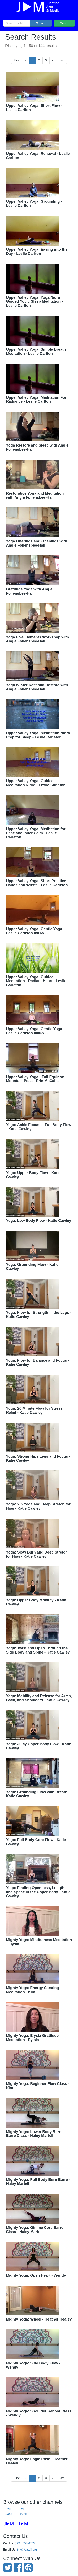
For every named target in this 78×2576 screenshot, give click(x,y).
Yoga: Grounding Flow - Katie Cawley (32, 1266)
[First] (61, 60)
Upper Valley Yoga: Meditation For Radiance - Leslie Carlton (36, 399)
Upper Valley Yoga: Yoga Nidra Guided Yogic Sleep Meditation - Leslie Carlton (34, 301)
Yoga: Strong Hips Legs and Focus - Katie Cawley (38, 1458)
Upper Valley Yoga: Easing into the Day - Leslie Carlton (36, 251)
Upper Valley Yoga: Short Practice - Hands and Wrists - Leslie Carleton (37, 883)
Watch (64, 23)
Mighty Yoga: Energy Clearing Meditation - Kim (32, 1990)
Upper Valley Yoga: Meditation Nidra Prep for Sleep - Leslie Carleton (38, 735)
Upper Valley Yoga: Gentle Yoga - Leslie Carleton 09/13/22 (35, 931)
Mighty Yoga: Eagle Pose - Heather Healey (36, 2461)
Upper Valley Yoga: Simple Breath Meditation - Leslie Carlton (36, 351)
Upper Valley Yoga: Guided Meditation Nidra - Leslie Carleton (36, 783)
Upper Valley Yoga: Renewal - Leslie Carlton (38, 156)
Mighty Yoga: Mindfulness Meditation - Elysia (39, 1942)
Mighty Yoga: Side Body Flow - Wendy (33, 2365)
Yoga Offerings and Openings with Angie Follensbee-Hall (36, 543)
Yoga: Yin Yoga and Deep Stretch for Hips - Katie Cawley (38, 1506)
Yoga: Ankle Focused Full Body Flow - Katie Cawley (38, 1127)
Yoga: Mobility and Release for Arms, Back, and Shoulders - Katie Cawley (39, 1698)
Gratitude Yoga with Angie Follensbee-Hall (29, 591)
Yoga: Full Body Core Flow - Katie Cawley (36, 1842)
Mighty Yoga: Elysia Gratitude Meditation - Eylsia (32, 2038)
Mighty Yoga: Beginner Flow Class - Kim (37, 2086)
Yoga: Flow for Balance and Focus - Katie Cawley (37, 1362)
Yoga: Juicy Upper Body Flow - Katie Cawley (38, 1746)
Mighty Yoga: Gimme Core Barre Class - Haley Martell (34, 2230)
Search (40, 23)
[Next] (52, 60)
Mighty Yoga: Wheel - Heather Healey (39, 2319)
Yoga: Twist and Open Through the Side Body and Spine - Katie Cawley (38, 1650)
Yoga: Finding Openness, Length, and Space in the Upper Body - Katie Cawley (38, 1892)
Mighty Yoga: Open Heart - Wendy (36, 2275)
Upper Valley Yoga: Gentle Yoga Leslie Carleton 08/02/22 (34, 1031)
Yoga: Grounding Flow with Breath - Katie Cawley (38, 1794)
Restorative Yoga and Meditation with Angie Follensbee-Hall (35, 495)
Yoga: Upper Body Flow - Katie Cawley (33, 1175)
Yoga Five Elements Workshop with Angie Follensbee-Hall (37, 639)
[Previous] (25, 60)
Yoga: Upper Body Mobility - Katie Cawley (36, 1602)
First (16, 60)
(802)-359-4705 (25, 2543)
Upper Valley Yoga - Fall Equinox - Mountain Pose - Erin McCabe (36, 1079)
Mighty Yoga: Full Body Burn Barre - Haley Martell (38, 2181)
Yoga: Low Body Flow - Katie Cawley (38, 1221)
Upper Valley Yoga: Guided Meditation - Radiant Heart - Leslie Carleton (36, 981)
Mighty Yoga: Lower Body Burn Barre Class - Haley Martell (33, 2134)
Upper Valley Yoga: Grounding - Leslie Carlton (34, 203)
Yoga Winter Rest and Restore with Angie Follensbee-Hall (37, 687)
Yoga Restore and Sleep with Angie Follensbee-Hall (37, 447)
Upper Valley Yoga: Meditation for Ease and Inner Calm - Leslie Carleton (35, 833)
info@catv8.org (27, 2549)
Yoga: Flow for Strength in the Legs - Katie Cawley (38, 1314)
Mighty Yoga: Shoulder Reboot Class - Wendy (38, 2413)
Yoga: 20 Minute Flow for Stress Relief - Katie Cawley (34, 1410)
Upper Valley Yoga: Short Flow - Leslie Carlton (34, 108)
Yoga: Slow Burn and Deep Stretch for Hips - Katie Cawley (37, 1554)
